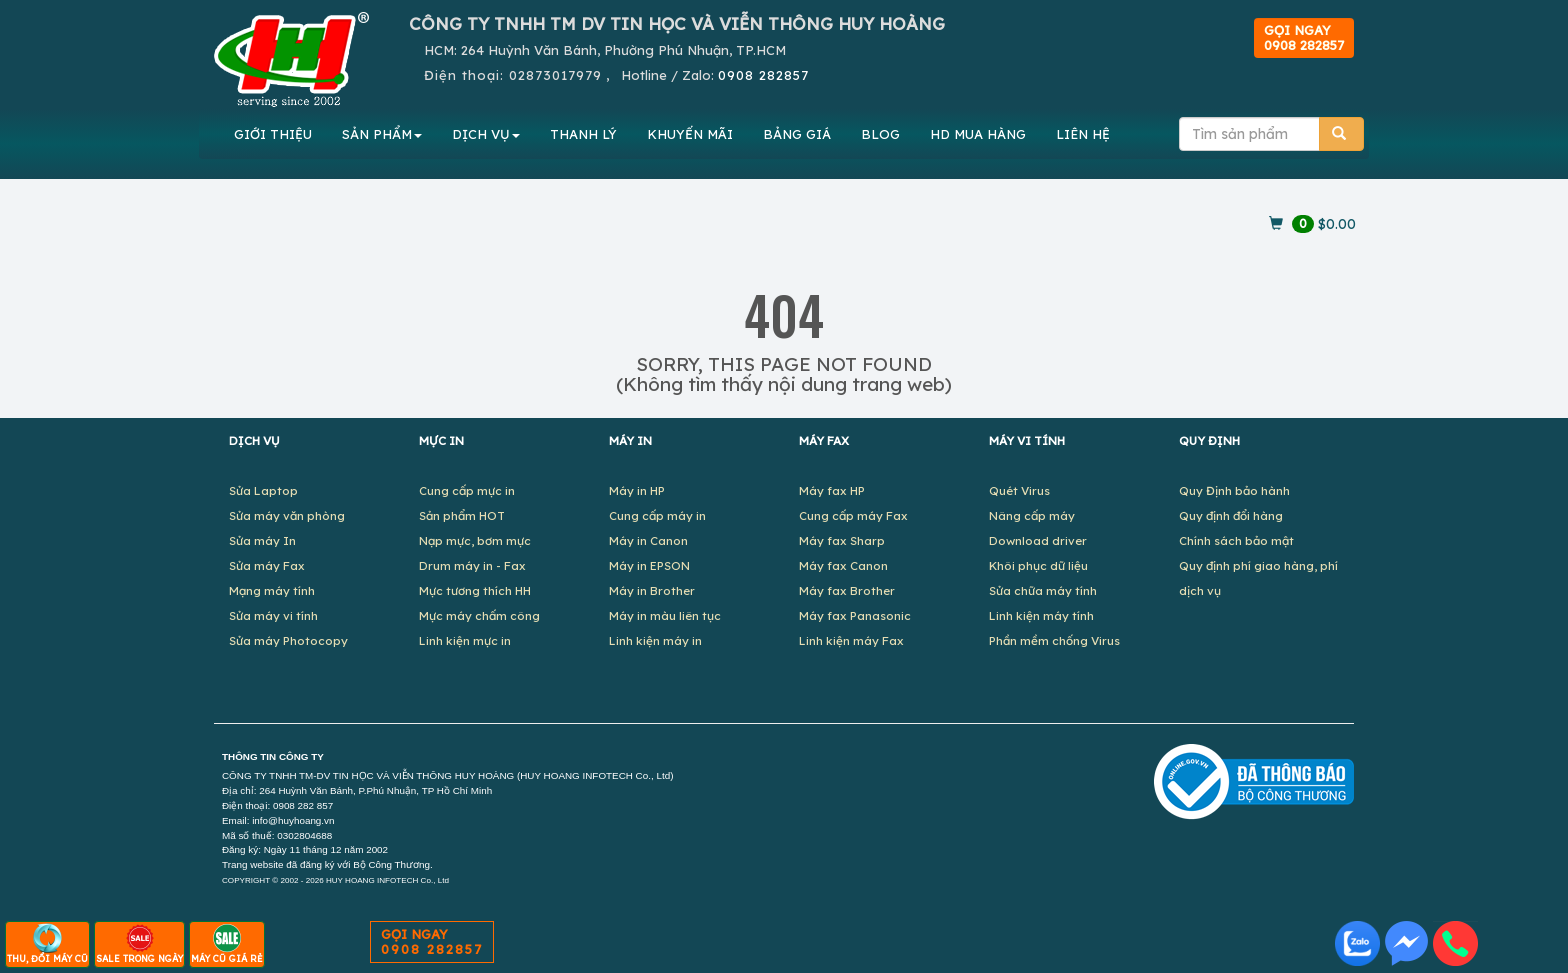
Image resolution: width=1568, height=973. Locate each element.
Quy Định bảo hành (1234, 490)
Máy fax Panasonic (855, 615)
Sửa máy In (262, 540)
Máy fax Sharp (842, 540)
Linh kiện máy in (655, 640)
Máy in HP (637, 490)
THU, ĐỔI (47, 943)
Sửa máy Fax (267, 565)
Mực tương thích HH (475, 590)
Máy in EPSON (649, 565)
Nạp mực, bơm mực (475, 540)
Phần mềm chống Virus (1054, 640)
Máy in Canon (648, 540)
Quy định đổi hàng (1231, 515)
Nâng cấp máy (1032, 515)
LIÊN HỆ (1083, 134)
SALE (139, 943)
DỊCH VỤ (486, 134)
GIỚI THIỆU (273, 134)
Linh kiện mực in (465, 640)
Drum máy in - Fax (472, 565)
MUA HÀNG (978, 134)
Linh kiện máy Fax (851, 640)
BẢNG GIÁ (797, 134)
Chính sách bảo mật (1236, 540)
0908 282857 (763, 75)
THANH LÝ (583, 134)
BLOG (880, 134)
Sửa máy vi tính (273, 615)
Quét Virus (1019, 490)
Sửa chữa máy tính (1043, 590)
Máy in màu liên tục (665, 615)
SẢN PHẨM (382, 134)
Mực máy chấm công (479, 615)
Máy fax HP (832, 490)
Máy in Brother (652, 590)
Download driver (1038, 540)
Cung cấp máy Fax (853, 515)
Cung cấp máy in (657, 515)
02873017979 (555, 75)
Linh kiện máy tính (1041, 615)
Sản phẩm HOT (462, 515)
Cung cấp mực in (467, 490)
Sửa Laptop (263, 490)
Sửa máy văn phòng (287, 515)
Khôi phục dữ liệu (1038, 565)
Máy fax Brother (847, 590)
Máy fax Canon (843, 565)
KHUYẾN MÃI (690, 134)
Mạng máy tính (272, 590)
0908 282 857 (303, 805)
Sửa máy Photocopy (288, 640)
